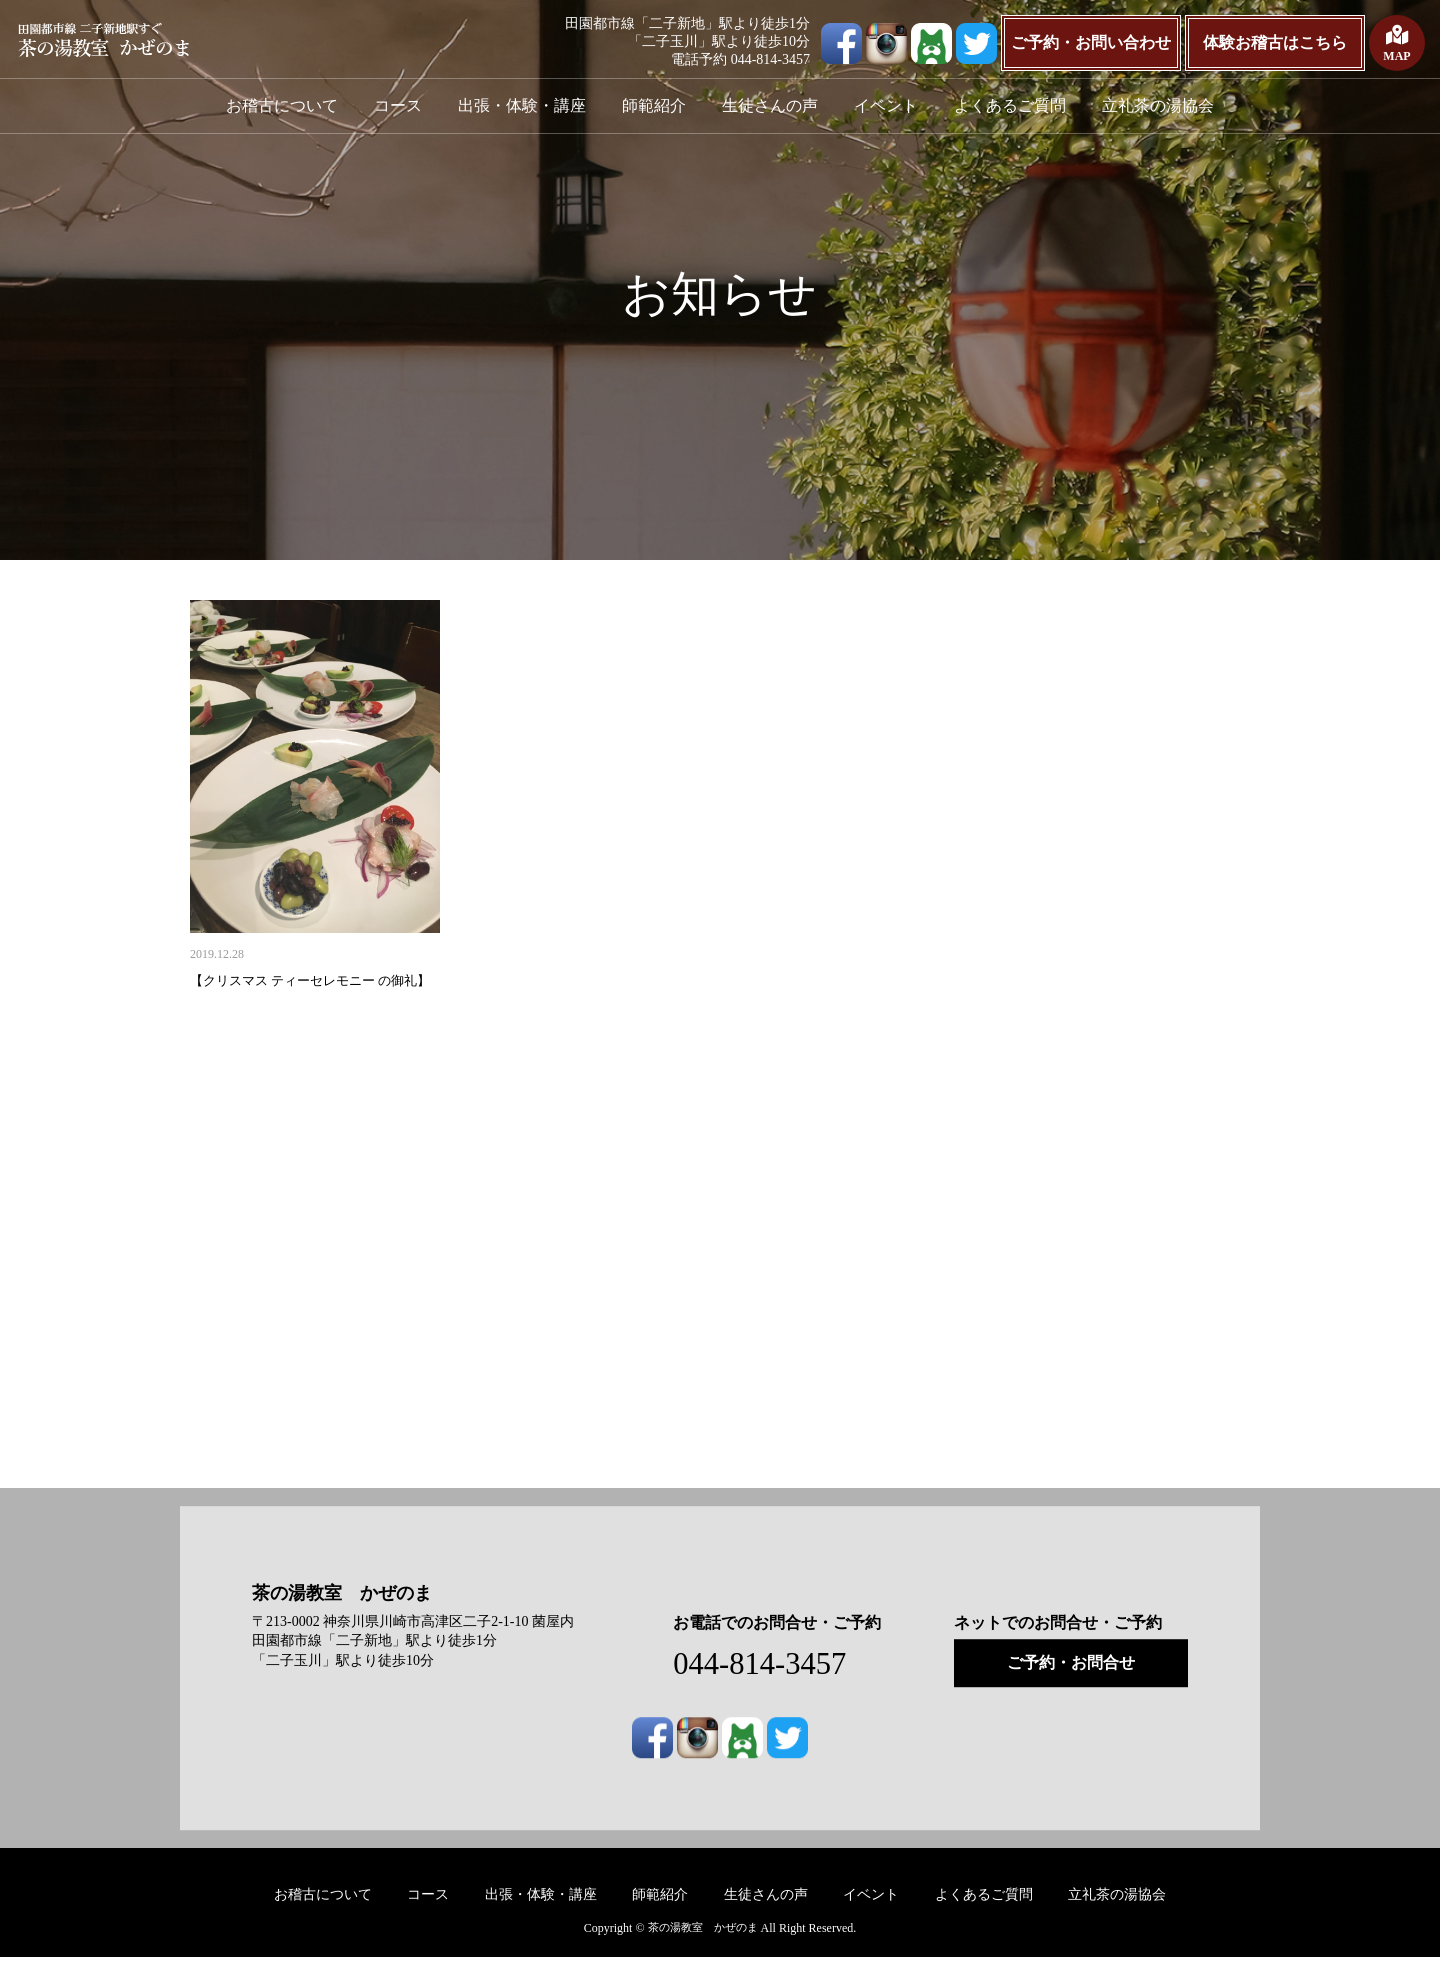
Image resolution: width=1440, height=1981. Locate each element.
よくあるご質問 (1010, 105)
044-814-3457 (769, 1685)
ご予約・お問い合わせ (1091, 42)
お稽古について (282, 105)
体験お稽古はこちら (1275, 42)
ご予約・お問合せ (1071, 1685)
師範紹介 (654, 105)
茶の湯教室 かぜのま (352, 1616)
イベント (886, 105)
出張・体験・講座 (522, 105)
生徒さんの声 (770, 105)
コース (398, 105)
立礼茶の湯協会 (1158, 105)
